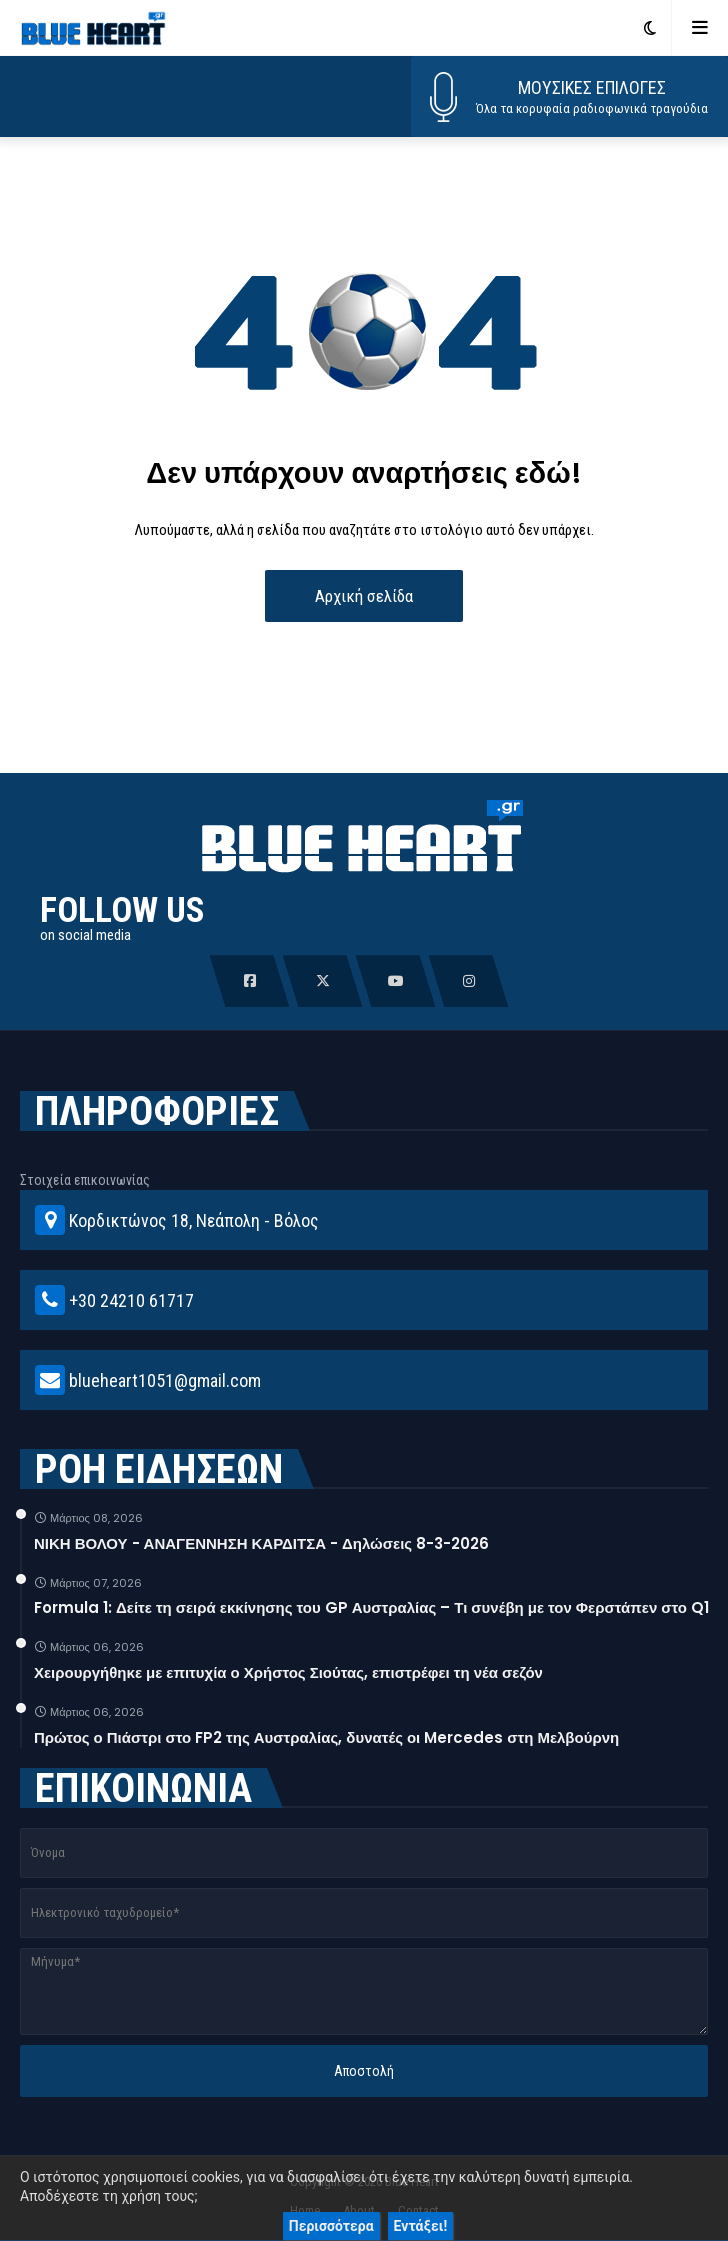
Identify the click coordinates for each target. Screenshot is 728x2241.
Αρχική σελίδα (364, 596)
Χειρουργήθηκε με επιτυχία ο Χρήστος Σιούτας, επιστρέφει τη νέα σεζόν (288, 1672)
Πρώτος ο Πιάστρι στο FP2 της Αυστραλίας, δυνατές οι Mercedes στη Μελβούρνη (326, 1737)
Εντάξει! (421, 2226)
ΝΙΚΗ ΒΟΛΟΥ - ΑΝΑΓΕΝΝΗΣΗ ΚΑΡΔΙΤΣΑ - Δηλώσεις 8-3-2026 (261, 1543)
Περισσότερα (331, 2226)
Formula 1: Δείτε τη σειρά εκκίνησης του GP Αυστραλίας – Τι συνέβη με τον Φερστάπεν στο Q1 (371, 1607)
